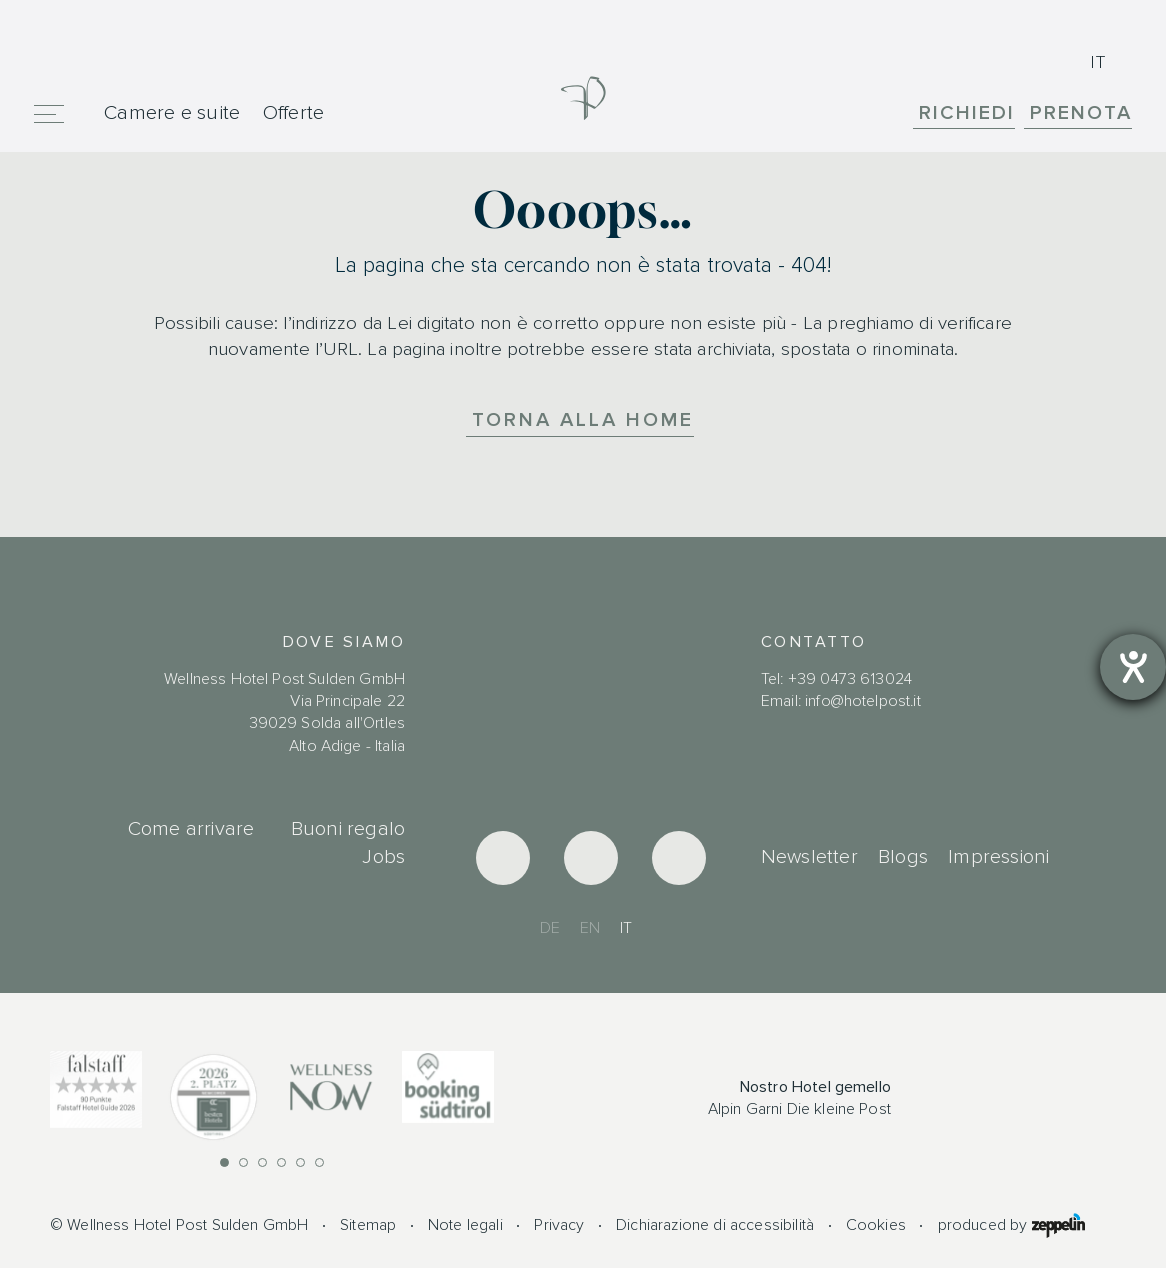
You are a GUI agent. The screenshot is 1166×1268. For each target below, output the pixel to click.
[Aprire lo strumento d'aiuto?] (1133, 667)
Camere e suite (172, 112)
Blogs (903, 857)
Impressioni (998, 857)
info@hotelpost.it (863, 701)
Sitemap (368, 1225)
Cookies (876, 1225)
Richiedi (967, 113)
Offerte (294, 112)
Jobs (383, 857)
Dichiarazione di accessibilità (715, 1225)
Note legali (465, 1225)
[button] (224, 1162)
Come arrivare (191, 829)
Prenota (1081, 113)
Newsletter (809, 857)
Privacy (559, 1225)
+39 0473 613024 (850, 679)
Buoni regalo (348, 829)
